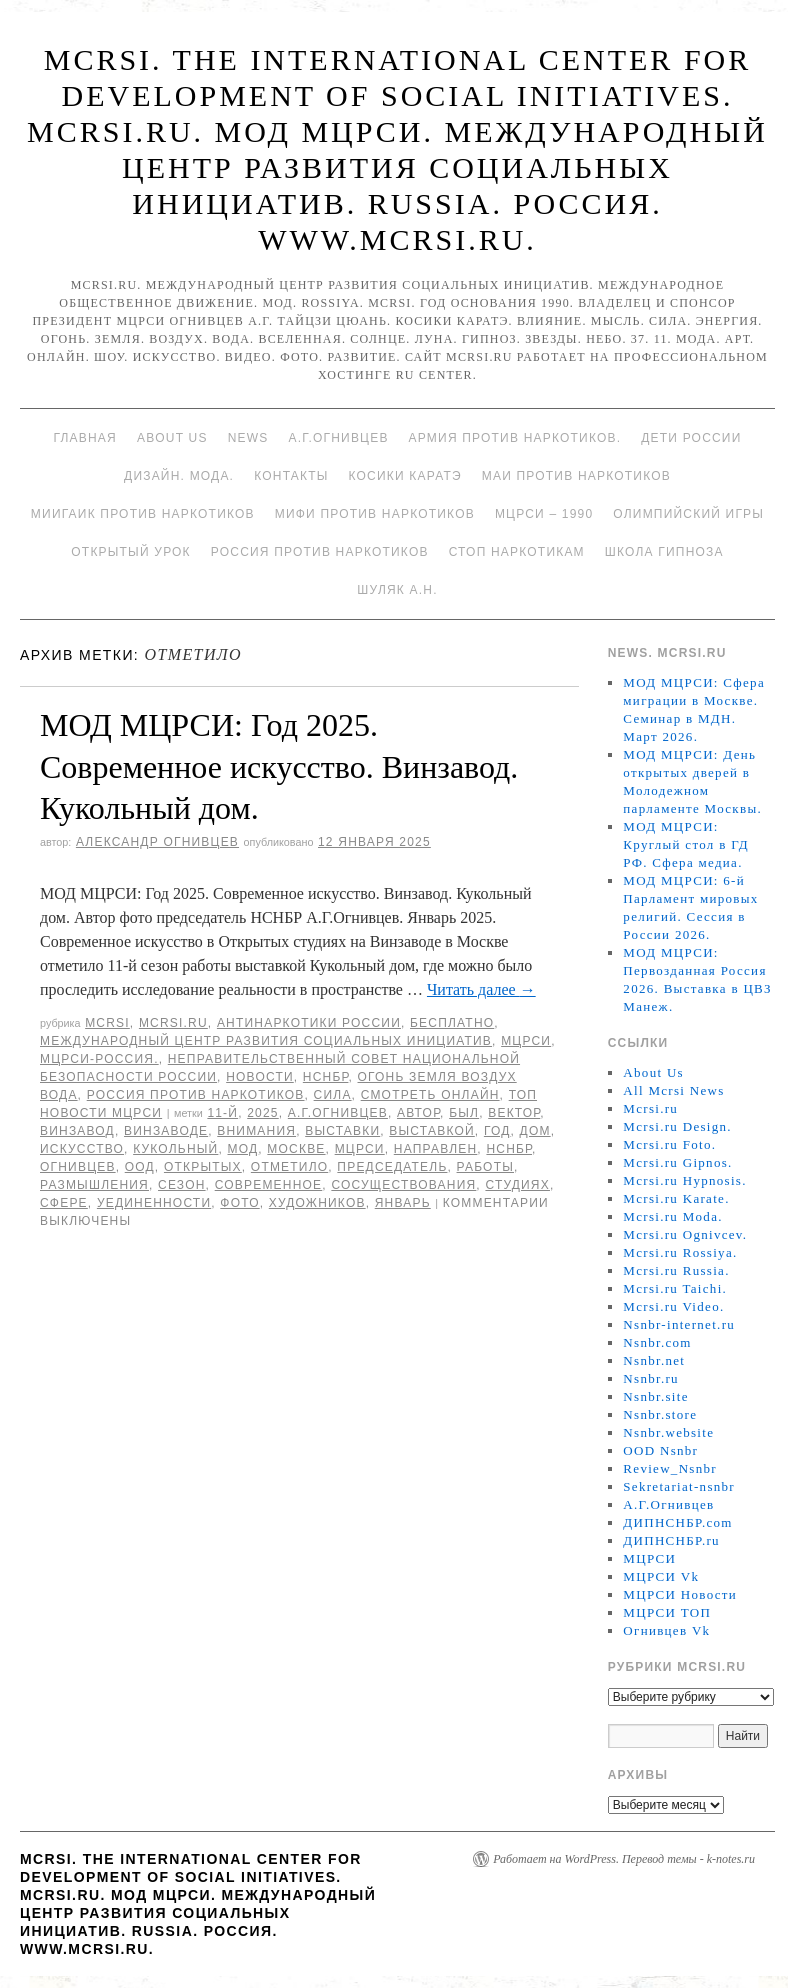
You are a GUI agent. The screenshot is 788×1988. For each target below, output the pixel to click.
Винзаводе (166, 1131)
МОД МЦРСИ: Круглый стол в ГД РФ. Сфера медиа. (686, 844)
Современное (269, 1185)
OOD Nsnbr (660, 1450)
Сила (333, 1095)
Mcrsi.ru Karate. (676, 1198)
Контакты (291, 476)
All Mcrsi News (673, 1090)
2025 (263, 1113)
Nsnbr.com (657, 1342)
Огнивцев (78, 1167)
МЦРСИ (526, 1041)
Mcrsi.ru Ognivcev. (685, 1234)
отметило (289, 1167)
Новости (260, 1077)
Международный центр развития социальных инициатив (266, 1041)
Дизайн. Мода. (179, 476)
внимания (256, 1131)
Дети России (691, 438)
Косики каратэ (405, 476)
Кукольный (175, 1149)
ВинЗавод (77, 1131)
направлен (436, 1149)
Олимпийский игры (688, 514)
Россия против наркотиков (320, 552)
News (248, 438)
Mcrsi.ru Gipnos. (677, 1162)
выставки (342, 1131)
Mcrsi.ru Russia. (676, 1270)
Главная (84, 438)
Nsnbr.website (668, 1432)
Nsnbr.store (660, 1414)
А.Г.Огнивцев (338, 438)
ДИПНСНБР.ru (671, 1540)
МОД (242, 1149)
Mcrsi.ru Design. (677, 1126)
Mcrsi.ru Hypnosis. (684, 1180)
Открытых (203, 1167)
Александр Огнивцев (157, 842)
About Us (172, 438)
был (464, 1113)
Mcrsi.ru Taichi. (675, 1288)
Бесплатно (452, 1023)
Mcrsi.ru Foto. (669, 1144)
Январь (403, 1203)
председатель (392, 1167)
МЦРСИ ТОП (667, 1612)
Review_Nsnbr (670, 1468)
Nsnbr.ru (651, 1378)
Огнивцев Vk (666, 1630)
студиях (517, 1185)
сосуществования (403, 1185)
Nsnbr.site (655, 1396)
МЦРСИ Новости (680, 1594)
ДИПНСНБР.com (677, 1522)
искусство (82, 1149)
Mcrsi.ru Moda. (672, 1216)
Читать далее (481, 989)
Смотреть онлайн (430, 1095)
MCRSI (107, 1023)
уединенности (154, 1203)
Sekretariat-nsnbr (679, 1486)
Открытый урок (130, 552)
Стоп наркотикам (517, 552)
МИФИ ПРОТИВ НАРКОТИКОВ (375, 514)
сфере (64, 1203)
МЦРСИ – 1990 (544, 514)
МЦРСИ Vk (661, 1576)
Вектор (514, 1113)
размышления (94, 1185)
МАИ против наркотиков (576, 476)
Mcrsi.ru (173, 1023)
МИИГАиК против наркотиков (143, 514)
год (497, 1131)
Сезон (182, 1185)
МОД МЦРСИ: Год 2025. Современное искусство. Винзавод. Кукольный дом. (279, 766)
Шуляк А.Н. (397, 590)
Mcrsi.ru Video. (673, 1306)
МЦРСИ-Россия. (99, 1059)
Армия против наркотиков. (515, 438)
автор (418, 1113)
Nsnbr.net (654, 1360)
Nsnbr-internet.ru (679, 1324)
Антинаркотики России (309, 1023)
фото (239, 1203)
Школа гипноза (664, 552)
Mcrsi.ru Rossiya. (680, 1252)
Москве (296, 1149)
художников (317, 1203)
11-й (222, 1113)
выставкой (431, 1131)
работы (485, 1167)
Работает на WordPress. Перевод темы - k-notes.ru (624, 1859)
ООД (140, 1167)
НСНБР (326, 1077)
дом (535, 1131)
